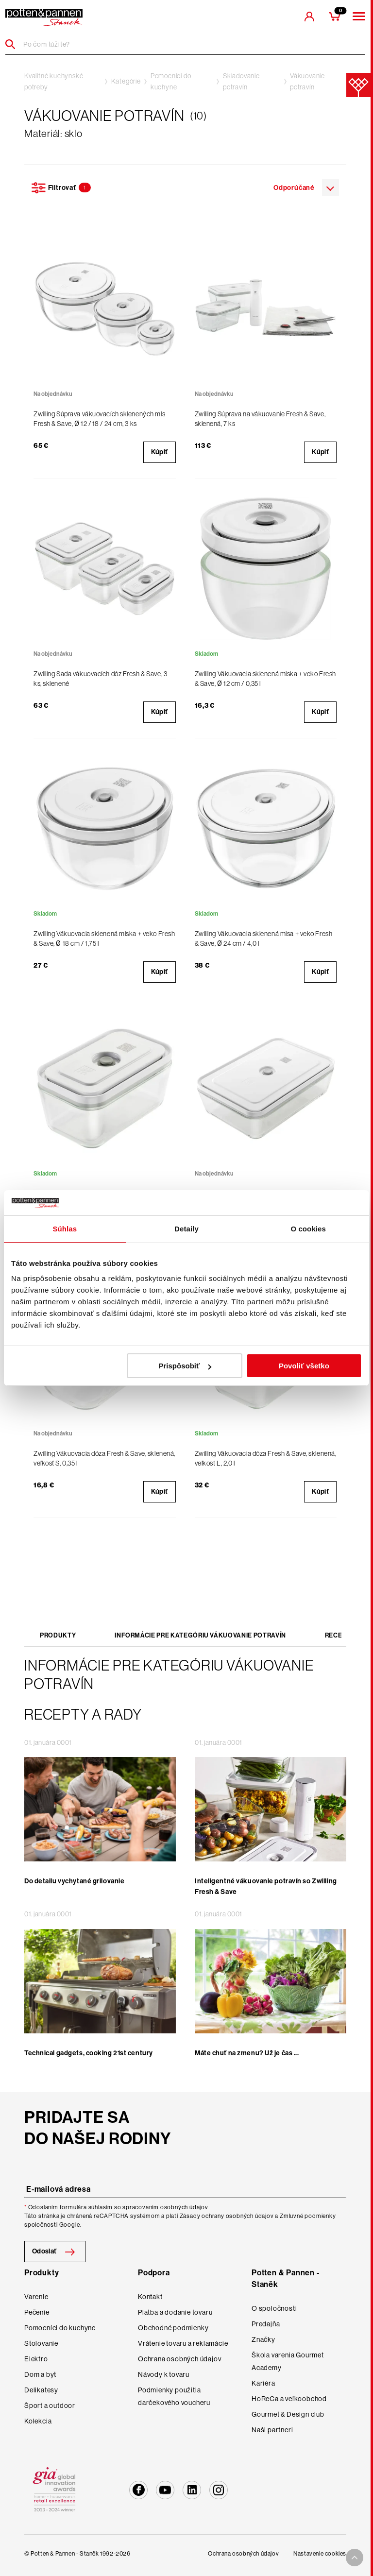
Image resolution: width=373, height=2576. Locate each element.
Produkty (58, 1635)
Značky (263, 2339)
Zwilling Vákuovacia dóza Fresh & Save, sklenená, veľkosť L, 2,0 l (266, 1458)
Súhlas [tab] (64, 1229)
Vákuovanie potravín (307, 81)
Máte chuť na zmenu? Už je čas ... (247, 2053)
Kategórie (126, 81)
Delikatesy (41, 2390)
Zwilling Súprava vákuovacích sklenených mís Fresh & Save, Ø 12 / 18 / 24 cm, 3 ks (99, 418)
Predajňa (266, 2324)
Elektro (36, 2359)
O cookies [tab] (308, 1229)
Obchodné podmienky (173, 2328)
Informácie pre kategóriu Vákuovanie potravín (200, 1635)
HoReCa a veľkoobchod (289, 2399)
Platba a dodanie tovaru (175, 2312)
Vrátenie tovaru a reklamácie (183, 2343)
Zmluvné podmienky (308, 2216)
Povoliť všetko (304, 1366)
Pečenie (37, 2312)
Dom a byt (40, 2374)
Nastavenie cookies (319, 2553)
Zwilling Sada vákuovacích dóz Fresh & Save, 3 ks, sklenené (100, 678)
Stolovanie (41, 2343)
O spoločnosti (274, 2308)
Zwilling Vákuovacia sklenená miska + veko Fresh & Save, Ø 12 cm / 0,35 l (265, 678)
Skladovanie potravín (241, 81)
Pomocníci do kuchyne (171, 81)
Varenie (36, 2297)
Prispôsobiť (185, 1366)
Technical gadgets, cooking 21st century (88, 2053)
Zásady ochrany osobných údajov (227, 2216)
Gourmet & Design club (288, 2414)
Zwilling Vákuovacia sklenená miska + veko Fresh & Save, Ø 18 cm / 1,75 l (104, 938)
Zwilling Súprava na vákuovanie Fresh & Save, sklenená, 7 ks (260, 418)
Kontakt (150, 2297)
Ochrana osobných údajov (179, 2359)
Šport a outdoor (49, 2405)
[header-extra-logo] (44, 17)
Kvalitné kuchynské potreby (53, 81)
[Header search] (13, 44)
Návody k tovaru (163, 2374)
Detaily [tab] (186, 1229)
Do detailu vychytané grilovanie (74, 1881)
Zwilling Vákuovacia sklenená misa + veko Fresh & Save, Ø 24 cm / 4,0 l (264, 938)
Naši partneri (272, 2430)
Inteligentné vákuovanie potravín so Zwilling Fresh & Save (266, 1886)
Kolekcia (37, 2421)
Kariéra (263, 2383)
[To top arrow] (354, 2557)
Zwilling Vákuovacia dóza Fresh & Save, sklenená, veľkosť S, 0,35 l (104, 1458)
